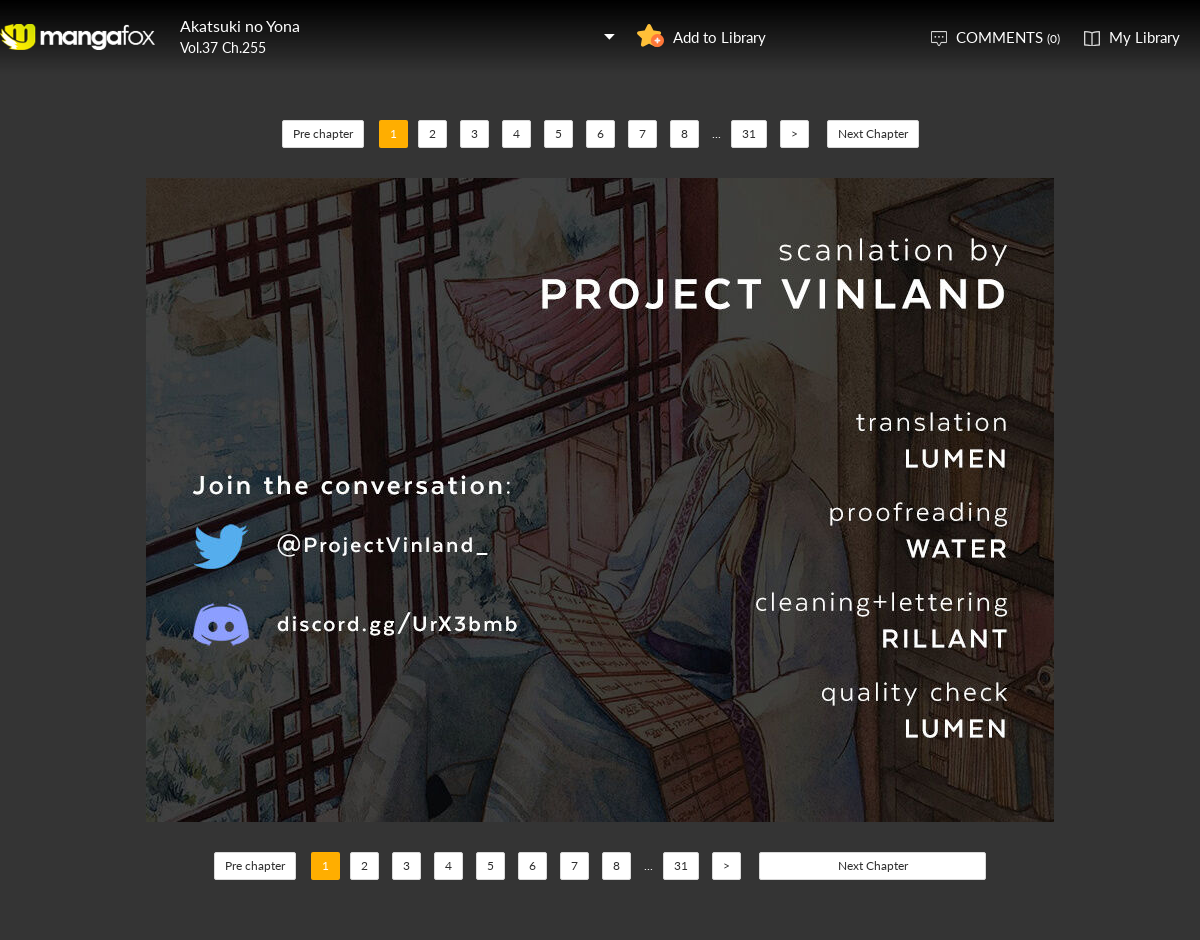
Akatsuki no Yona (240, 25)
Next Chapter (873, 133)
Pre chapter (323, 133)
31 (749, 133)
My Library (1144, 37)
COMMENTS (1008, 37)
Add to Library (719, 37)
